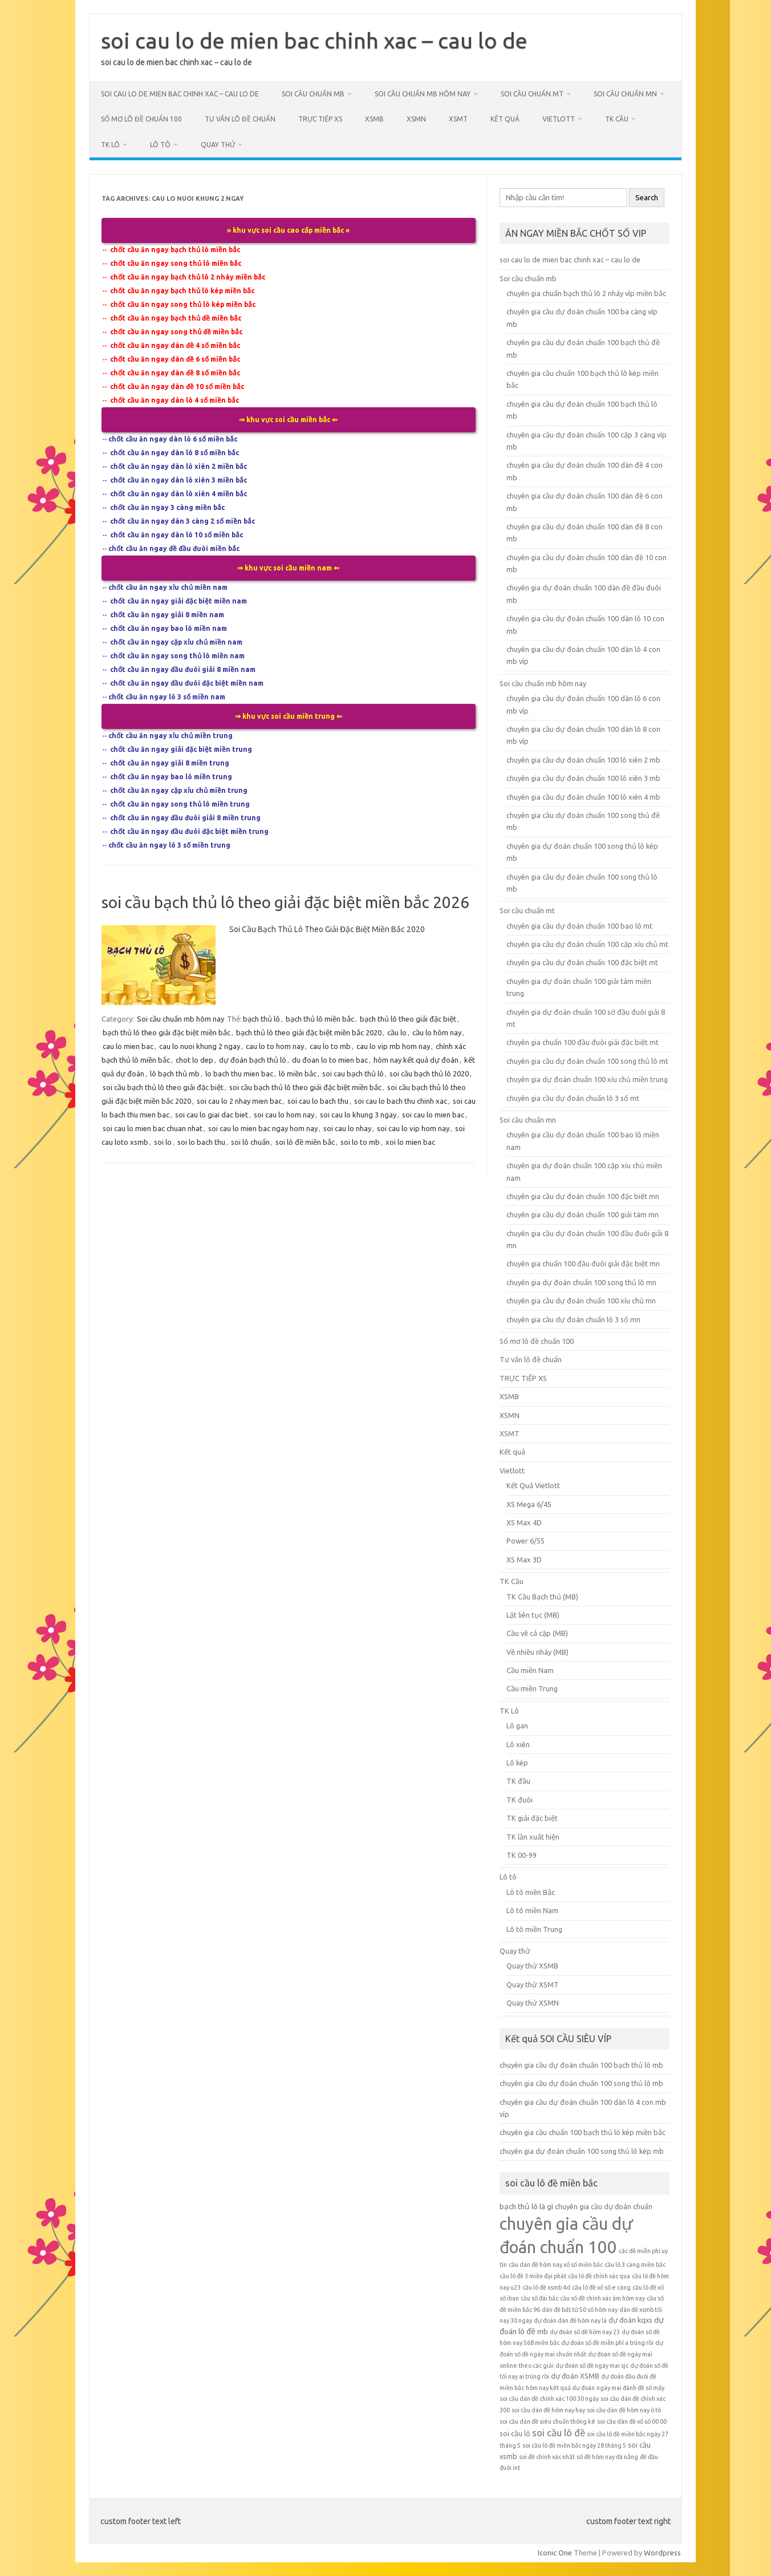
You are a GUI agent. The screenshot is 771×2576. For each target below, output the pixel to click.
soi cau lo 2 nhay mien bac (239, 1101)
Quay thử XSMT (532, 1984)
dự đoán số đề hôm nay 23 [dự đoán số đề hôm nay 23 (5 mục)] (585, 2331)
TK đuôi (519, 1800)
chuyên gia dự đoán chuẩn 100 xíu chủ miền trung (587, 1079)
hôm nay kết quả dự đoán (416, 1060)
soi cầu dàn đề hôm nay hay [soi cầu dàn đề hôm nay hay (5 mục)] (548, 2410)
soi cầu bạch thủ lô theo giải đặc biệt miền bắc (305, 1087)
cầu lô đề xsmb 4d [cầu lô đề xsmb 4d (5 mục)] (546, 2287)
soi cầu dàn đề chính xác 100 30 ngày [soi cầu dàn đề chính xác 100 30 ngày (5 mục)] (549, 2398)
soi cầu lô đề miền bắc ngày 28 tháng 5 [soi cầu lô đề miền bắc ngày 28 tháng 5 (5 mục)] (574, 2445)
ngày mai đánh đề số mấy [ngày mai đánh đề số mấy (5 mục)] (630, 2387)
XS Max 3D (524, 1560)
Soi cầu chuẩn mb (313, 94)
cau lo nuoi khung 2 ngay (199, 1046)
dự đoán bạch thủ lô (252, 1060)
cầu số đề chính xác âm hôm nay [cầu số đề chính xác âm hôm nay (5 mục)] (602, 2298)
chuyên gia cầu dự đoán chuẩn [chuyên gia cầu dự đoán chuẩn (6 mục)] (603, 2206)
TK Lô (110, 144)
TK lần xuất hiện (532, 1837)
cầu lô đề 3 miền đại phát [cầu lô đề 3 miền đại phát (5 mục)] (533, 2276)
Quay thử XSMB (532, 1966)
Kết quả (505, 119)
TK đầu (518, 1781)
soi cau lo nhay (347, 1128)
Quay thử (218, 144)
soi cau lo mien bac (433, 1115)
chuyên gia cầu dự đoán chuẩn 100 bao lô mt (579, 926)
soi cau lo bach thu (317, 1101)
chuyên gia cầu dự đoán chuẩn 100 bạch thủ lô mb (581, 2065)
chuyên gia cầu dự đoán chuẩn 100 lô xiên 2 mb (583, 760)
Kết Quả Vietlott (533, 1485)
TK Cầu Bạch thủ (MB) (542, 1597)
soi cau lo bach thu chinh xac (400, 1101)
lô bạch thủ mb (175, 1074)
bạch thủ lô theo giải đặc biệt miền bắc (166, 1032)
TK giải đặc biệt (532, 1818)
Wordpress (662, 2553)
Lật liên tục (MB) (532, 1615)
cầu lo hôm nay (436, 1032)
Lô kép (517, 1763)
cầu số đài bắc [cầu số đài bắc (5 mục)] (539, 2298)
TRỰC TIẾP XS (320, 119)
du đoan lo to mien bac (330, 1060)
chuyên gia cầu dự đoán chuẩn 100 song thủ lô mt (587, 1061)
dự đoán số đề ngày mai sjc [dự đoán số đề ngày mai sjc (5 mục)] (591, 2365)
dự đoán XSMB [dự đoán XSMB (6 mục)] (575, 2376)
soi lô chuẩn (250, 1142)
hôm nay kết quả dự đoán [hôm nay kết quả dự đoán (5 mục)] (560, 2387)
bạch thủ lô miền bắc (320, 1019)
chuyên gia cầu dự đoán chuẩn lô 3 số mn (573, 1319)
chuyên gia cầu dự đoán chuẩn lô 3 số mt (572, 1098)
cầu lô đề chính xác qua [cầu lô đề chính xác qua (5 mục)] (599, 2276)
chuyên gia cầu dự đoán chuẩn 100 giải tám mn (582, 1214)
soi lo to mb (360, 1142)
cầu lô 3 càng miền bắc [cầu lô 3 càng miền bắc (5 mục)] (635, 2264)
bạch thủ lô (261, 1019)
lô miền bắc (297, 1074)
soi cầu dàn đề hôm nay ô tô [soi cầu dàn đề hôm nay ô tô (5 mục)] (624, 2410)
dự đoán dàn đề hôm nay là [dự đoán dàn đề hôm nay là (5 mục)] (570, 2320)
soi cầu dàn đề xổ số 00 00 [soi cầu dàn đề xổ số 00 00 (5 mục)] (632, 2421)
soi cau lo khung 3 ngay (358, 1115)
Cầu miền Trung (532, 1688)
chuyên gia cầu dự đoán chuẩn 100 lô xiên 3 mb (583, 778)
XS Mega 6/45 (528, 1504)
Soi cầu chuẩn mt (532, 94)
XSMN (416, 119)
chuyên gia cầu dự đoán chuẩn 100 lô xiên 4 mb (583, 797)
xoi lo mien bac (410, 1142)
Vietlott (558, 119)
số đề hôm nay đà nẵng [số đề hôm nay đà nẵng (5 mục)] (607, 2456)
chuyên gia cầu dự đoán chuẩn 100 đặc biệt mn (582, 1196)
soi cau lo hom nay (284, 1115)
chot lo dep (194, 1060)
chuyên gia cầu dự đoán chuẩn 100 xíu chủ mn (581, 1301)
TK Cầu (616, 119)
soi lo (163, 1142)
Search (646, 197)
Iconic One (555, 2553)
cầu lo (397, 1032)
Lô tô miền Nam (532, 1910)
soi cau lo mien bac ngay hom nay (263, 1128)
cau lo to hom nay (275, 1046)
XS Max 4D (524, 1522)
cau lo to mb (330, 1046)
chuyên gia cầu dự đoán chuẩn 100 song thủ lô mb (581, 2083)
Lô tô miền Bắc (530, 1892)
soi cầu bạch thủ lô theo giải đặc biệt (163, 1087)
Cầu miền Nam (530, 1670)
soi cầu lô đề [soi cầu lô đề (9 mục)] (558, 2433)
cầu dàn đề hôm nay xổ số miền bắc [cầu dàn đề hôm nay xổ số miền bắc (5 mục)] (556, 2264)
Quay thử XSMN (532, 2003)
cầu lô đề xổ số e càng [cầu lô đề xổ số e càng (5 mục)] (601, 2287)
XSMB (374, 119)
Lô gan (517, 1726)
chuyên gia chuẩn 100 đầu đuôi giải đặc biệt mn (583, 1263)
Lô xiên (518, 1744)
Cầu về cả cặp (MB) (537, 1633)
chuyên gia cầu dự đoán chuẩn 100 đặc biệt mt (582, 962)
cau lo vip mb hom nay (393, 1046)
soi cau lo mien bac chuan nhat (152, 1128)
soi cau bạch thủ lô (353, 1074)
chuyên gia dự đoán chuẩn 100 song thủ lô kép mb (582, 2151)
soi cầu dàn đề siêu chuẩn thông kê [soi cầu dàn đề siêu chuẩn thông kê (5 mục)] (547, 2421)
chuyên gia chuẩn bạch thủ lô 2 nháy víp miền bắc (586, 293)
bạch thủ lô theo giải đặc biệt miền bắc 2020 (309, 1032)
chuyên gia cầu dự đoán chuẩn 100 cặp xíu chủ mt (587, 944)
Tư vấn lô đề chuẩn (240, 119)
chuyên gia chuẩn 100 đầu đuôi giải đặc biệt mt (582, 1042)
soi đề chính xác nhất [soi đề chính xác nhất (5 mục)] (547, 2456)
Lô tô (160, 144)
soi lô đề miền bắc (305, 1142)
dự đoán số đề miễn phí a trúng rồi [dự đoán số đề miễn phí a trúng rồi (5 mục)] (607, 2342)
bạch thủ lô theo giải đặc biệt (408, 1019)
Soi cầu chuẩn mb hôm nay (422, 94)
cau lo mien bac (128, 1046)
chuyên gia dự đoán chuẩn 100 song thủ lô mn (581, 1282)
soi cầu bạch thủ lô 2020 (429, 1074)
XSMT (458, 119)
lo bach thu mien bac (239, 1074)
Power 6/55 (525, 1541)
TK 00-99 (521, 1855)
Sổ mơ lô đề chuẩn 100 (141, 119)
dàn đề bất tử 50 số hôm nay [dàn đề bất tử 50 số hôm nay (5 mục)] (580, 2309)
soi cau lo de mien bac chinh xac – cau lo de (314, 40)
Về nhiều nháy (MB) (537, 1652)
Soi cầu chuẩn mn (625, 94)
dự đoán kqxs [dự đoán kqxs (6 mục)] (630, 2320)
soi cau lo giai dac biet (211, 1115)
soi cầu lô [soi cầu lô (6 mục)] (515, 2433)
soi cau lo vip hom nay (413, 1128)
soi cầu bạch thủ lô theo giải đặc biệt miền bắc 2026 (285, 902)
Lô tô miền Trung (534, 1929)
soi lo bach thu (201, 1142)
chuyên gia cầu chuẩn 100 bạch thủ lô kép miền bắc (583, 2132)
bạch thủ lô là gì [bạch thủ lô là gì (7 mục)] (526, 2206)
